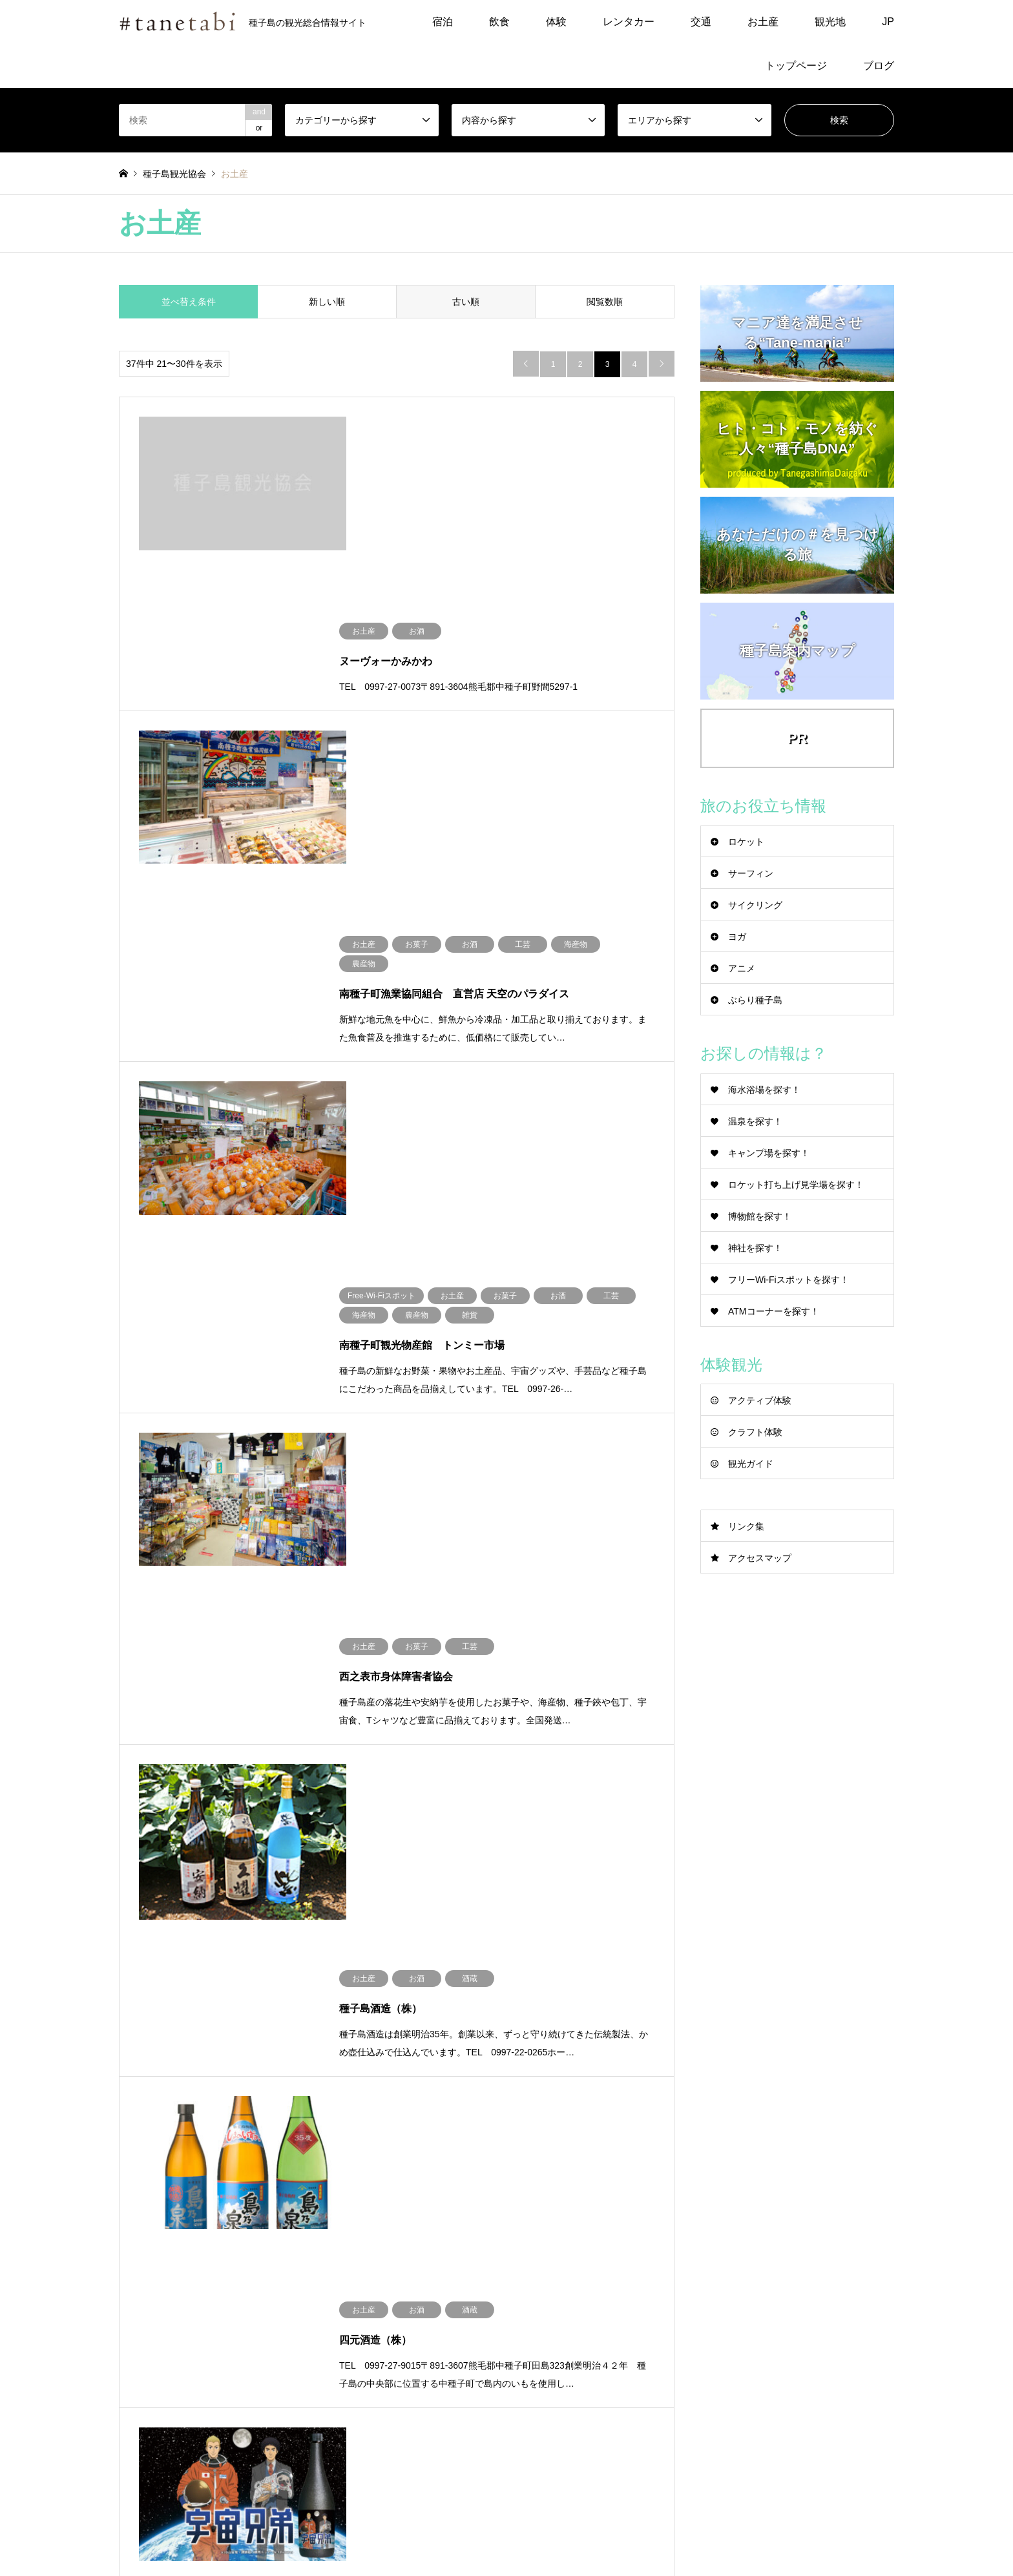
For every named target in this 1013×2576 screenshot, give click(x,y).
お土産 (762, 21)
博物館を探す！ (759, 1216)
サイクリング (755, 905)
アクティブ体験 (759, 1400)
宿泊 (442, 21)
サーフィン (750, 873)
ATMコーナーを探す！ (773, 1311)
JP (888, 21)
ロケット (746, 841)
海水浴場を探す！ (764, 1090)
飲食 (499, 21)
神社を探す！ (755, 1248)
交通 (701, 21)
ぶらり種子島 (755, 1000)
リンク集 (746, 1526)
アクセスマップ (759, 1558)
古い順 (465, 301)
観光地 (830, 21)
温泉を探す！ (755, 1121)
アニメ (741, 968)
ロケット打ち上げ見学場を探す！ (796, 1184)
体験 (556, 21)
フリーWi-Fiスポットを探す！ (788, 1279)
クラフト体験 (755, 1432)
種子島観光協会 (775, 2496)
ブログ (878, 65)
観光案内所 (557, 2343)
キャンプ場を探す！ (768, 1153)
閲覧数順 (605, 301)
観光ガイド (750, 1464)
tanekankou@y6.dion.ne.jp (591, 2318)
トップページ (796, 65)
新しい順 (327, 301)
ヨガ (737, 936)
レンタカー (628, 21)
